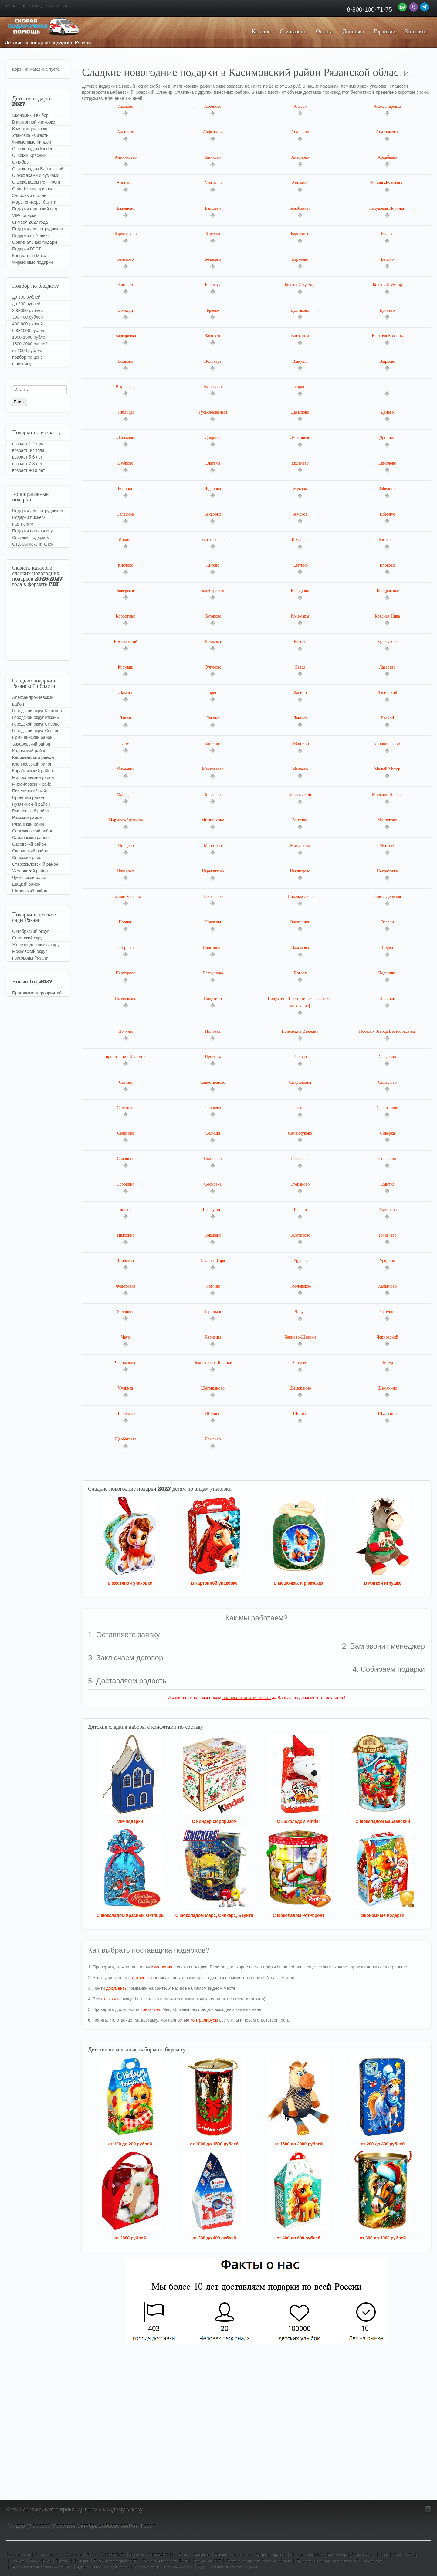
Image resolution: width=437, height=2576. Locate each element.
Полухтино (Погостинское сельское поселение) (300, 1006)
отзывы (108, 1998)
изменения (161, 1967)
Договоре (141, 1977)
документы (116, 1988)
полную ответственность (246, 1697)
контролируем (204, 2020)
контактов (150, 2009)
